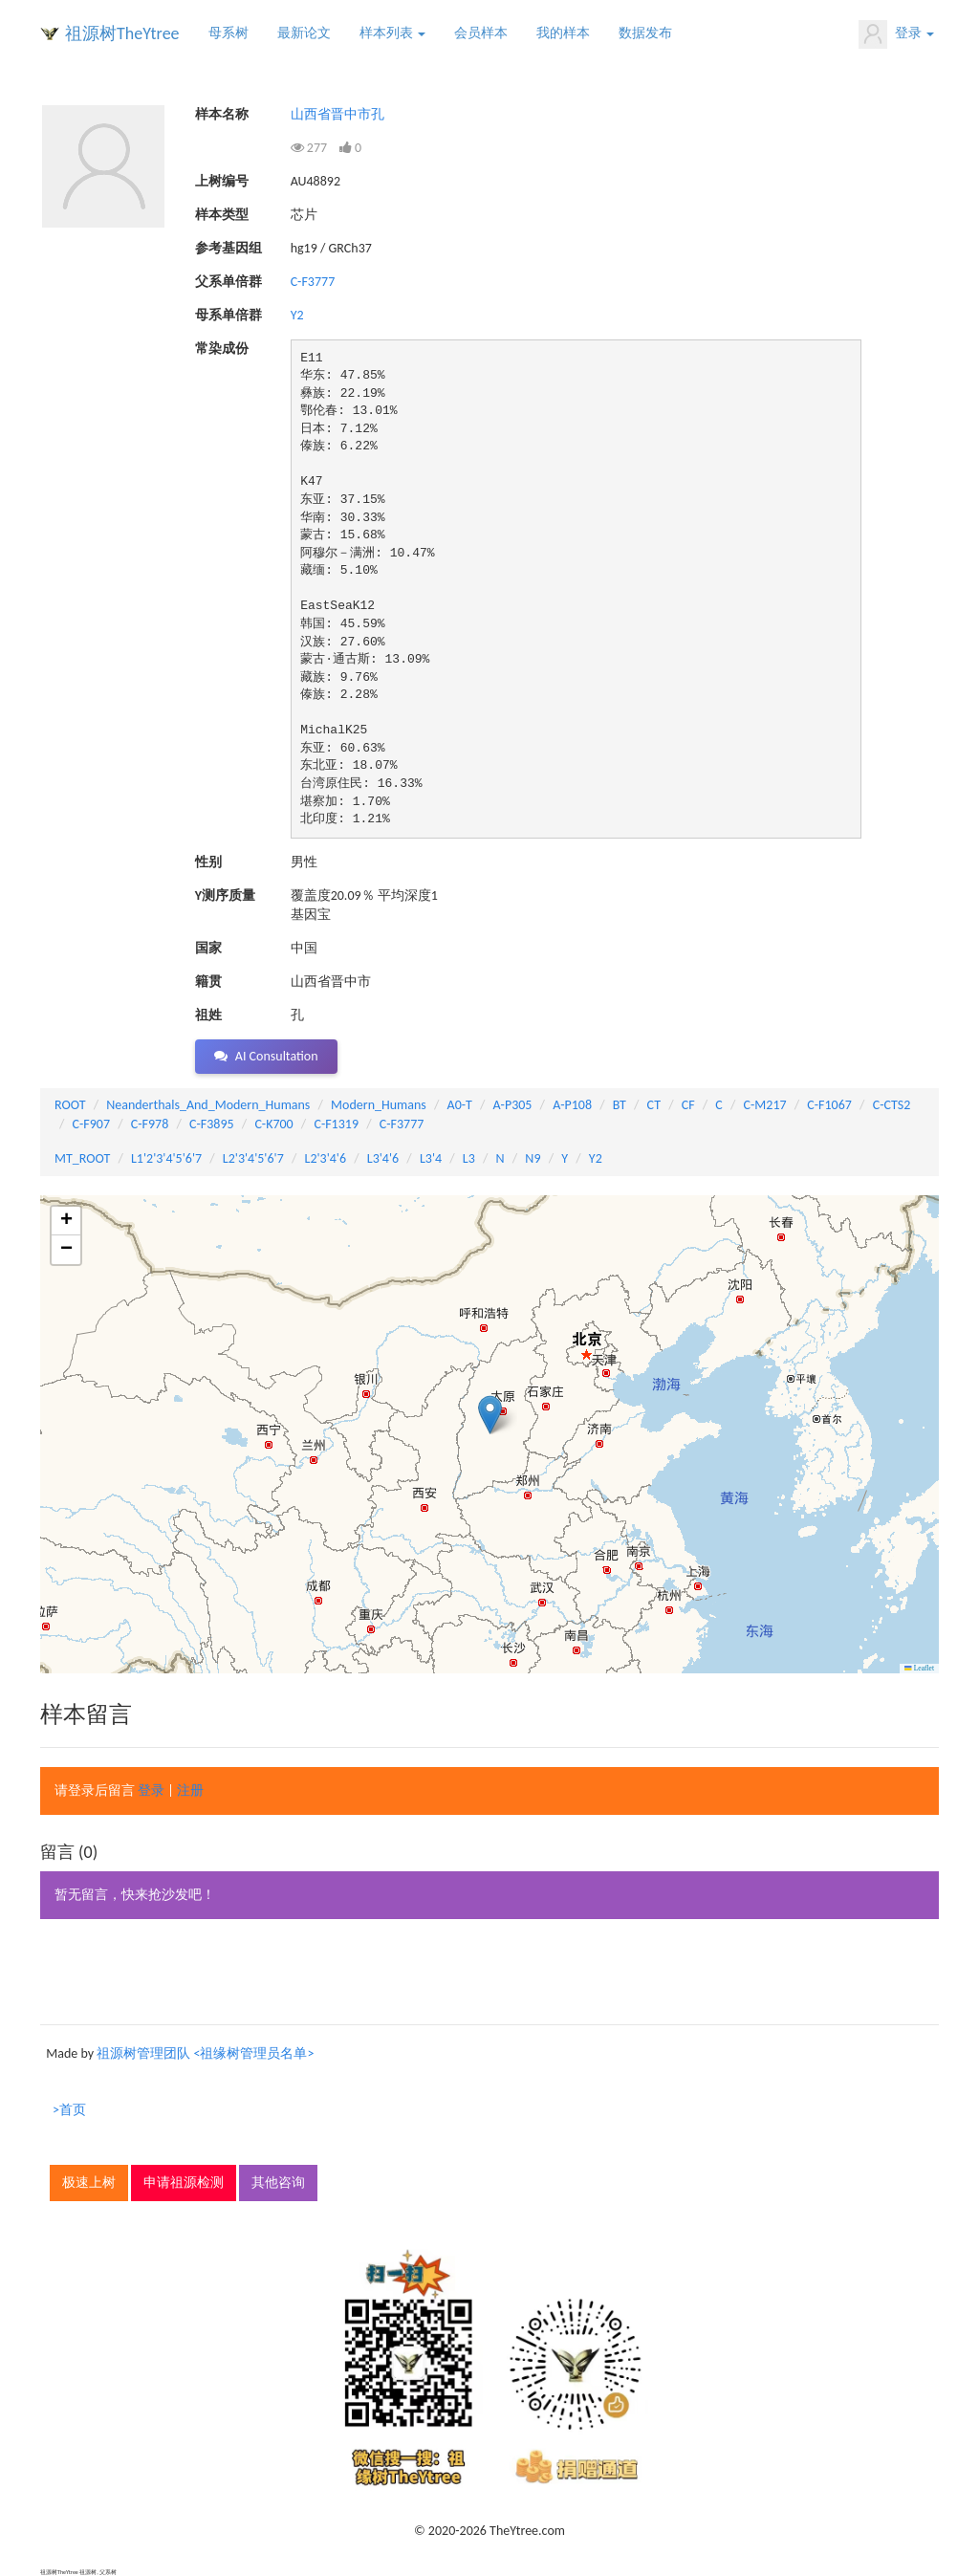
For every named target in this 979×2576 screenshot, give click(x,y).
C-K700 (273, 1124)
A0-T (459, 1105)
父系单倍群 (228, 281)
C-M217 (765, 1105)
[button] (490, 1414)
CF (688, 1105)
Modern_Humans (378, 1105)
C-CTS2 (892, 1105)
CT (654, 1105)
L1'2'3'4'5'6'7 (166, 1158)
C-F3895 (211, 1124)
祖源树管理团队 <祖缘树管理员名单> (205, 2053)
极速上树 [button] (89, 2182)
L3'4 (431, 1158)
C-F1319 (336, 1124)
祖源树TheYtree (122, 33)
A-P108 (572, 1105)
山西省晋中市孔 (337, 114)
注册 (190, 1790)
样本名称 (222, 114)
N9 (532, 1158)
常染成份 (222, 348)
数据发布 (645, 33)
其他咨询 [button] (278, 2182)
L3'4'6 (383, 1158)
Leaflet (919, 1668)
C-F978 (149, 1124)
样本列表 (392, 33)
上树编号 (222, 181)
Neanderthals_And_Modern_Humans (208, 1105)
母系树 (228, 33)
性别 (208, 862)
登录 (896, 34)
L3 (469, 1158)
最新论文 (304, 33)
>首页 (69, 2110)
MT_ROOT (82, 1158)
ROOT (69, 1105)
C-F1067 (829, 1105)
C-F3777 (313, 281)
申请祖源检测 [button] (183, 2182)
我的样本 (563, 33)
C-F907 (91, 1124)
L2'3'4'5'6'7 (253, 1158)
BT (619, 1105)
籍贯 (208, 981)
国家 (208, 948)
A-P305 (513, 1105)
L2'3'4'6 (326, 1158)
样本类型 (222, 215)
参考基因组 (228, 248)
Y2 (297, 315)
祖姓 (208, 1015)
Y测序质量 (225, 895)
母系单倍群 (228, 315)
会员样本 (481, 33)
